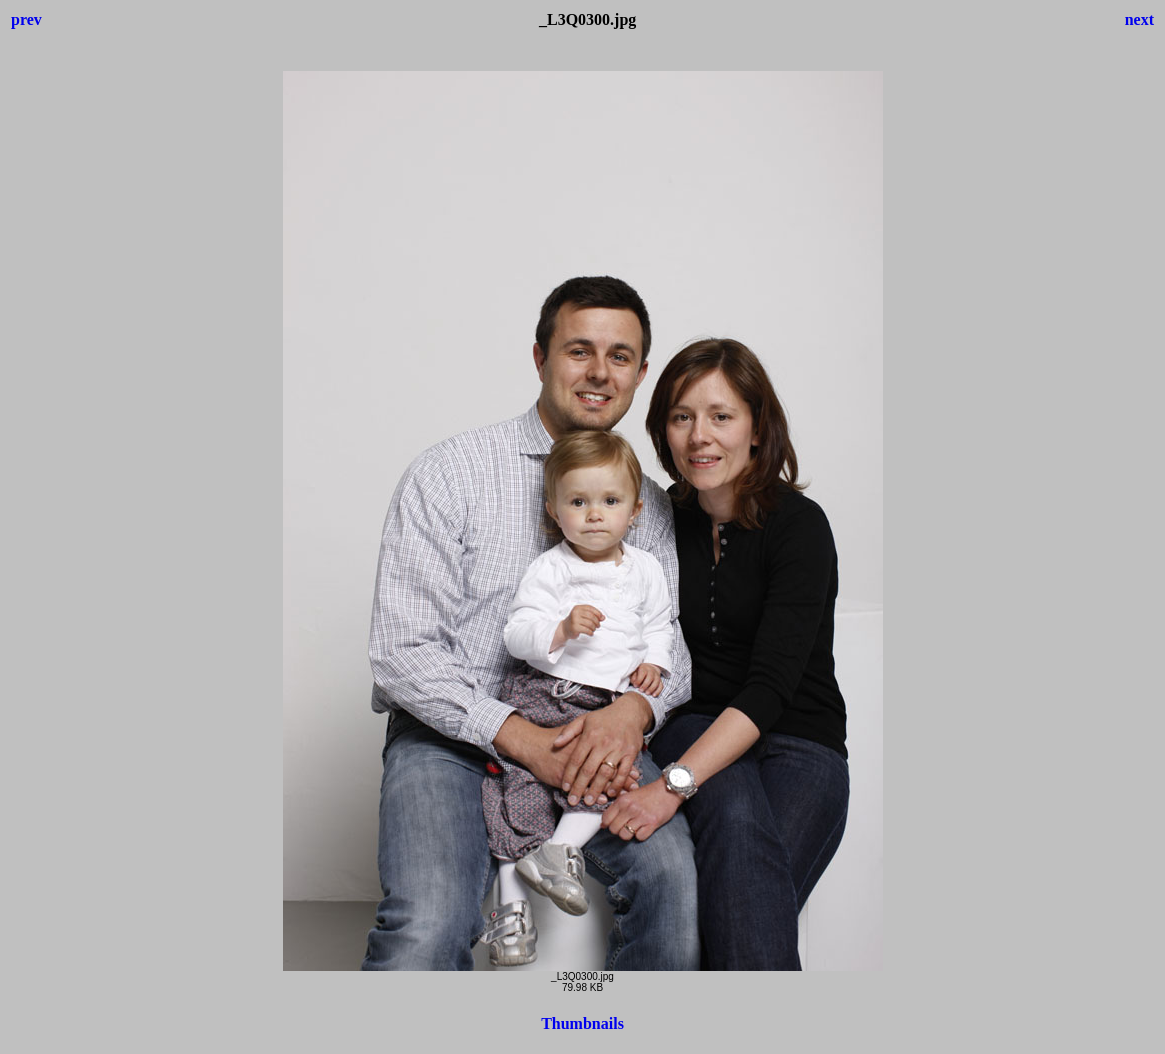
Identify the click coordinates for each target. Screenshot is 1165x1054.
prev (26, 19)
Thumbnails (582, 1023)
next (1139, 19)
